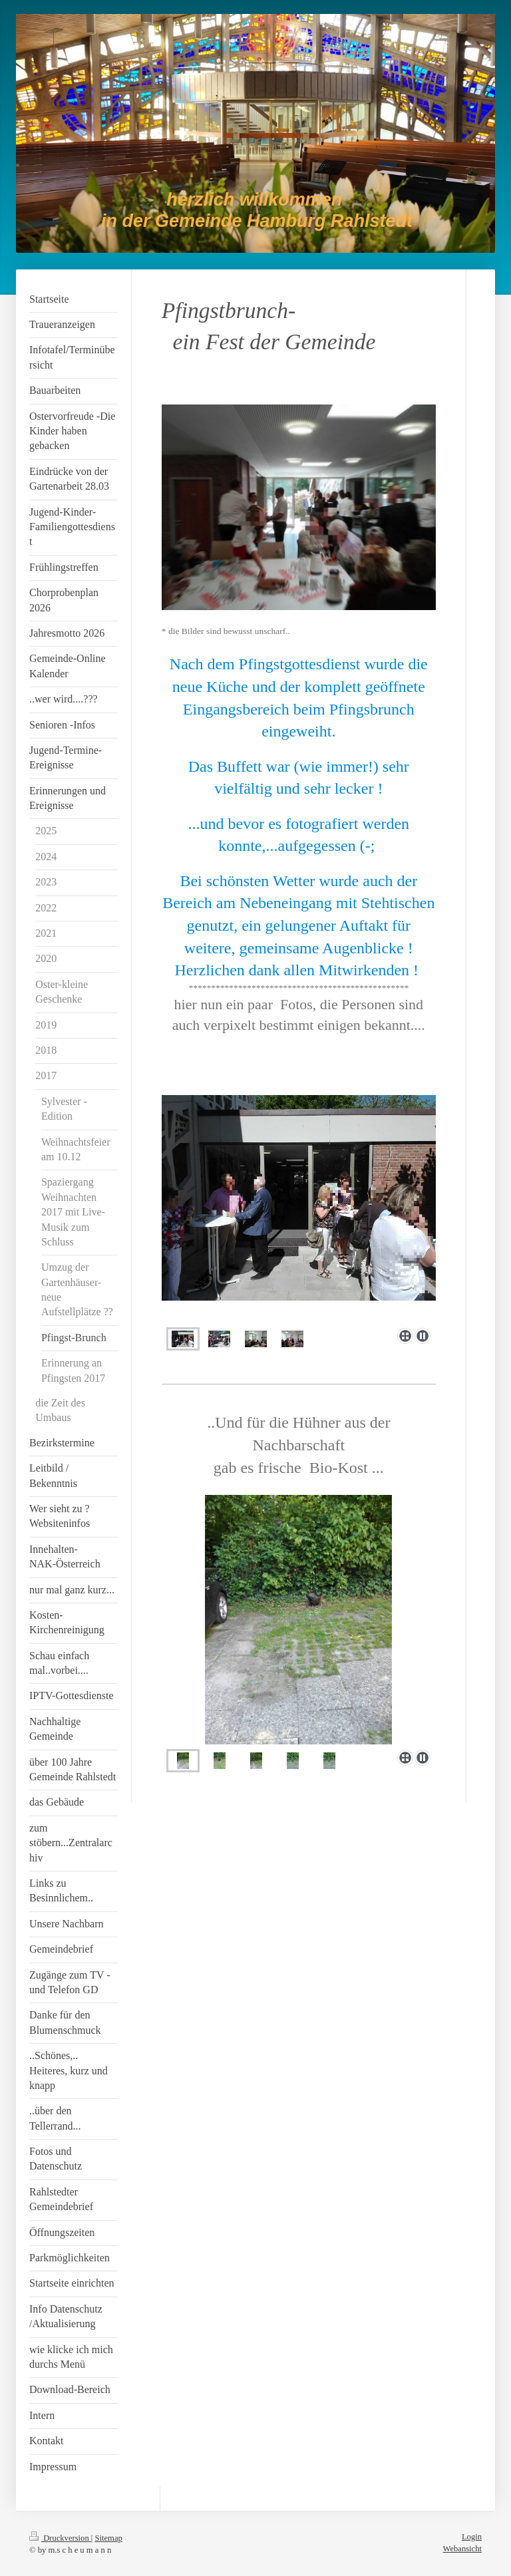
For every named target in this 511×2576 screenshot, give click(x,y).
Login (472, 2536)
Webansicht (462, 2548)
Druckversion (60, 2538)
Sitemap (108, 2538)
